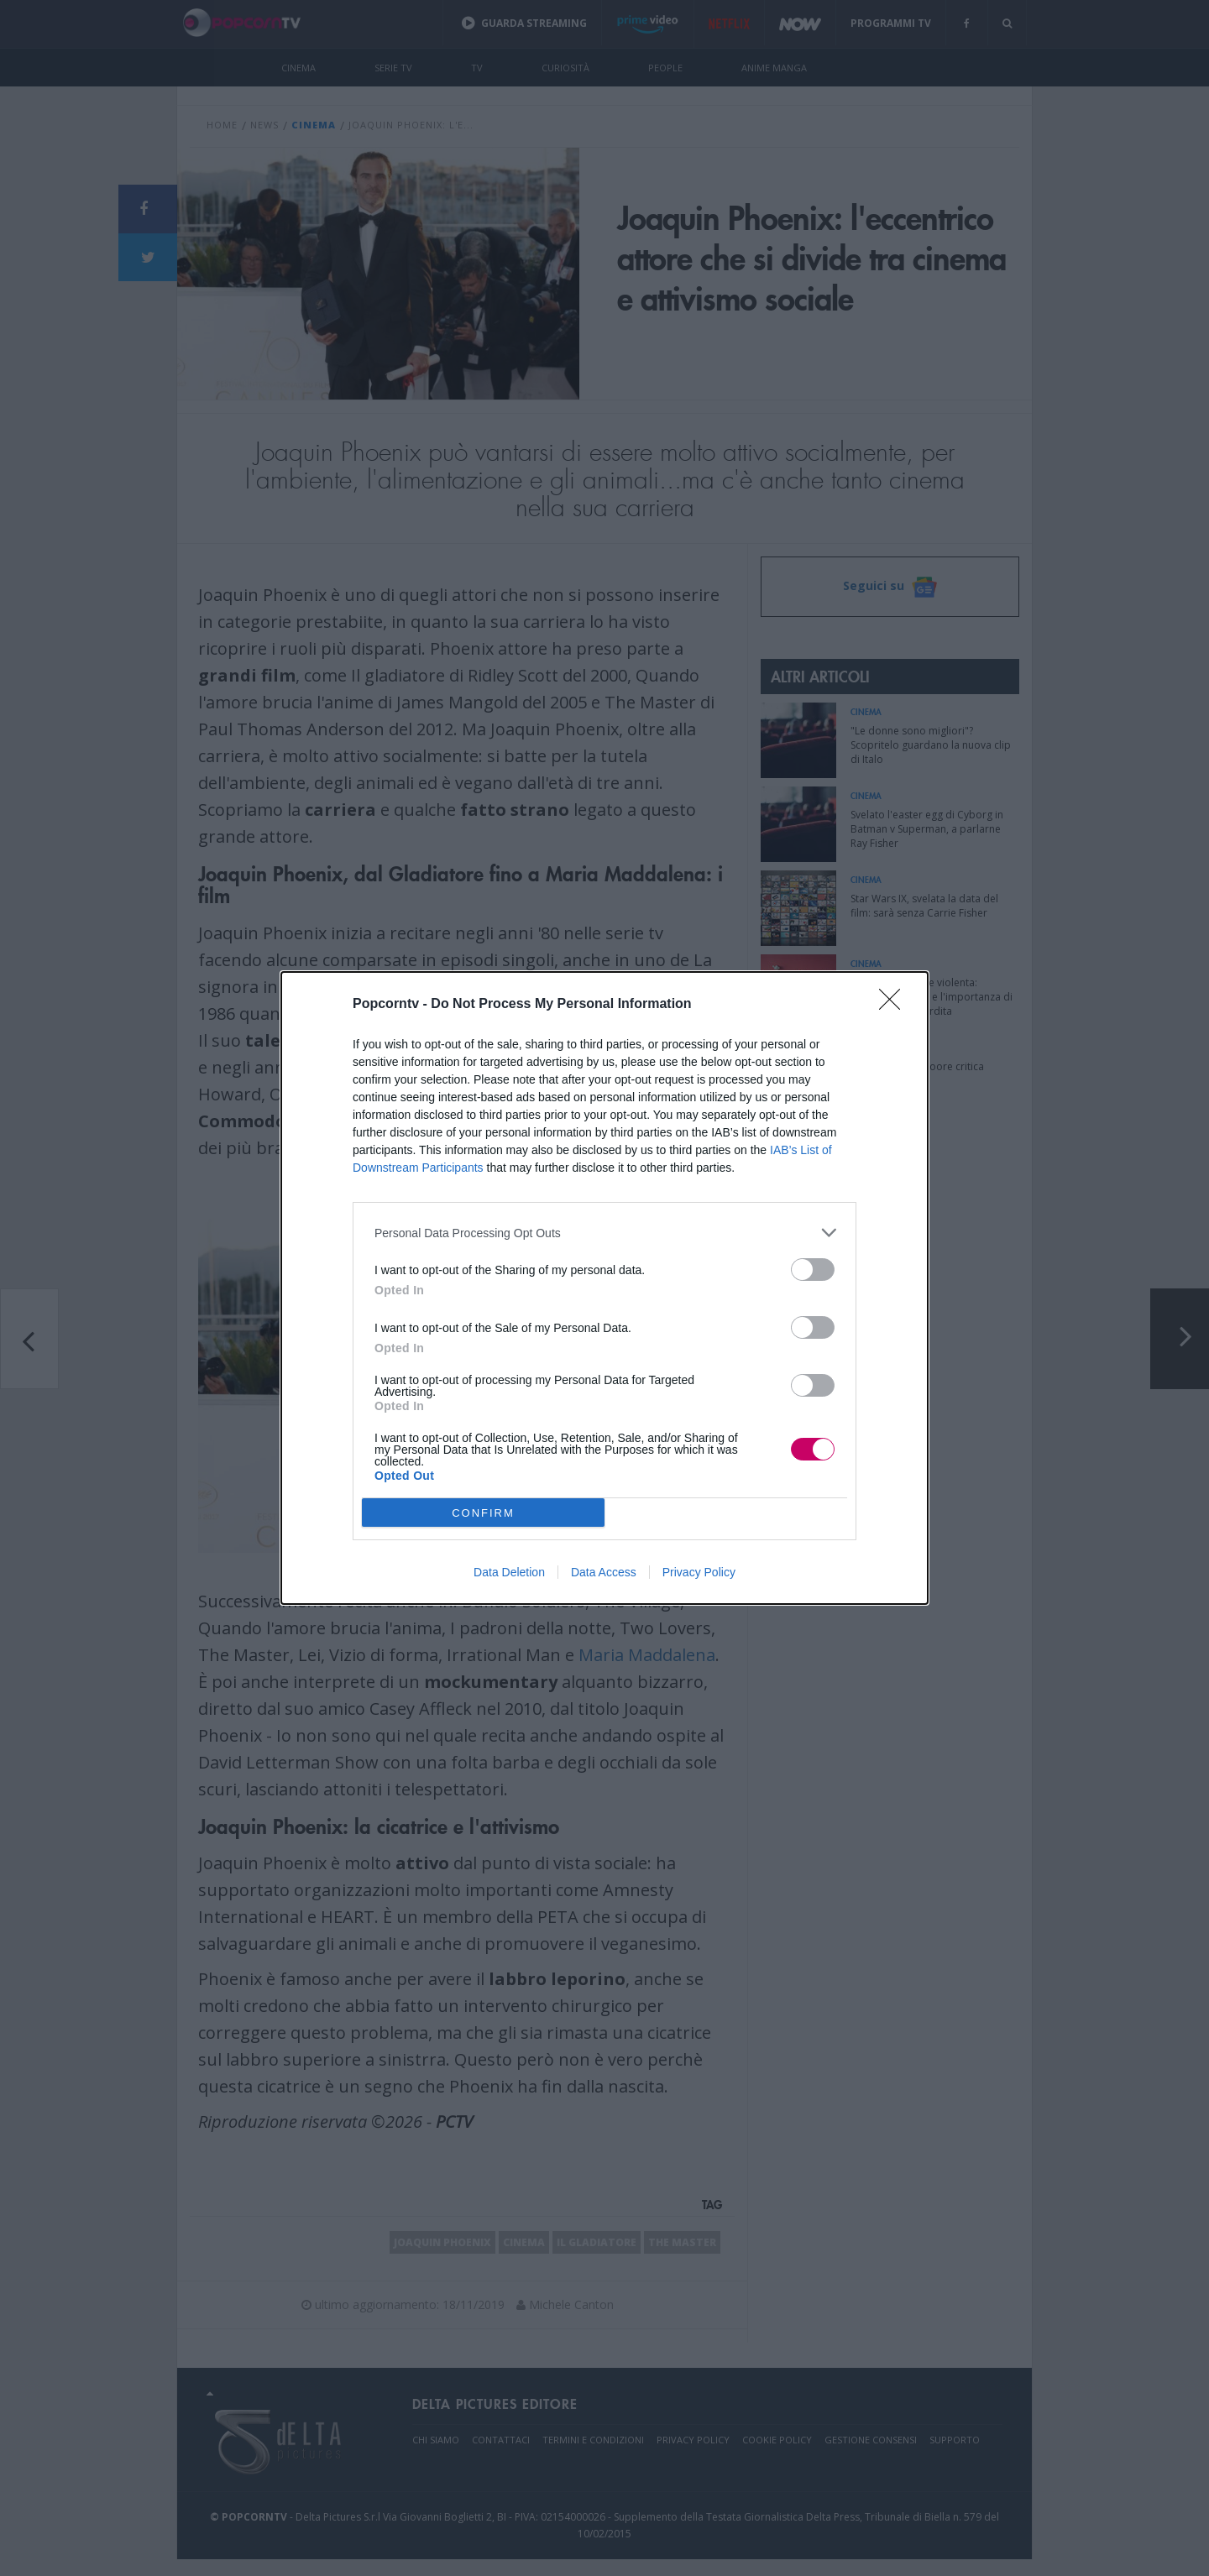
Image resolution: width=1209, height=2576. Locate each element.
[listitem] (604, 1232)
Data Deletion (509, 1572)
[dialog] (604, 1288)
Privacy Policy (698, 1572)
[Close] (895, 1005)
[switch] (813, 1269)
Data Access (603, 1572)
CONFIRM (483, 1513)
